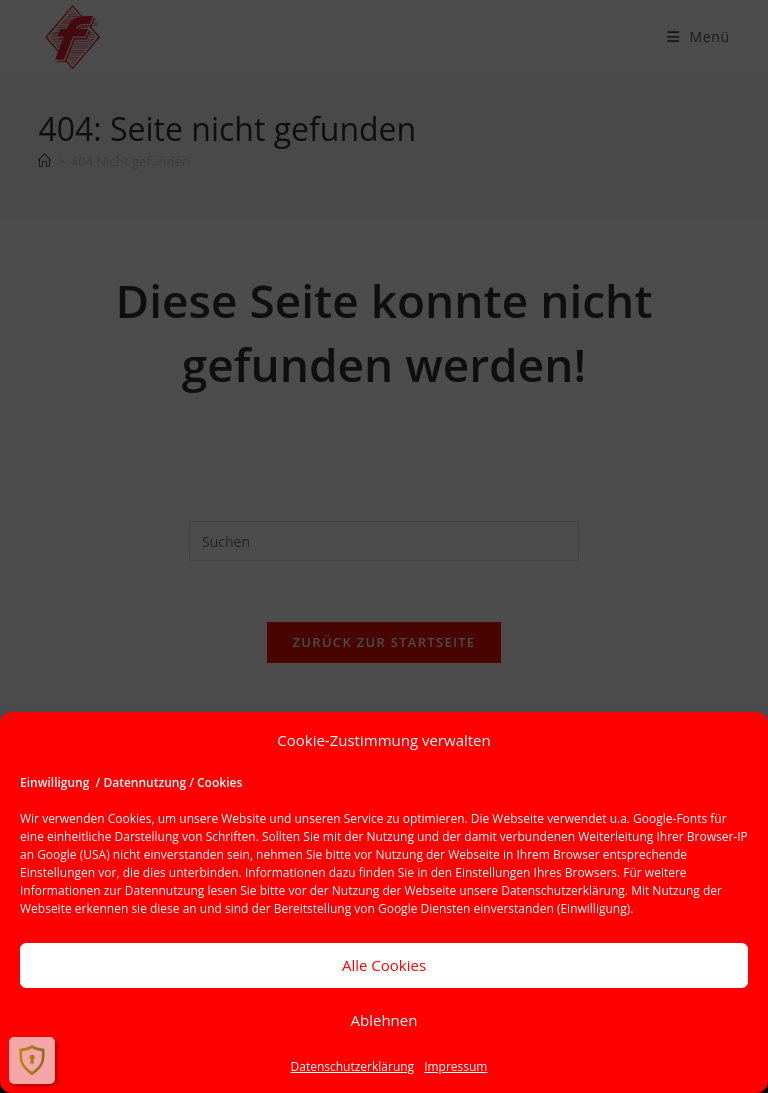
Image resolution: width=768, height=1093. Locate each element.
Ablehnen (384, 1020)
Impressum (455, 1066)
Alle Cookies (384, 965)
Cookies (130, 818)
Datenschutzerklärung (563, 890)
